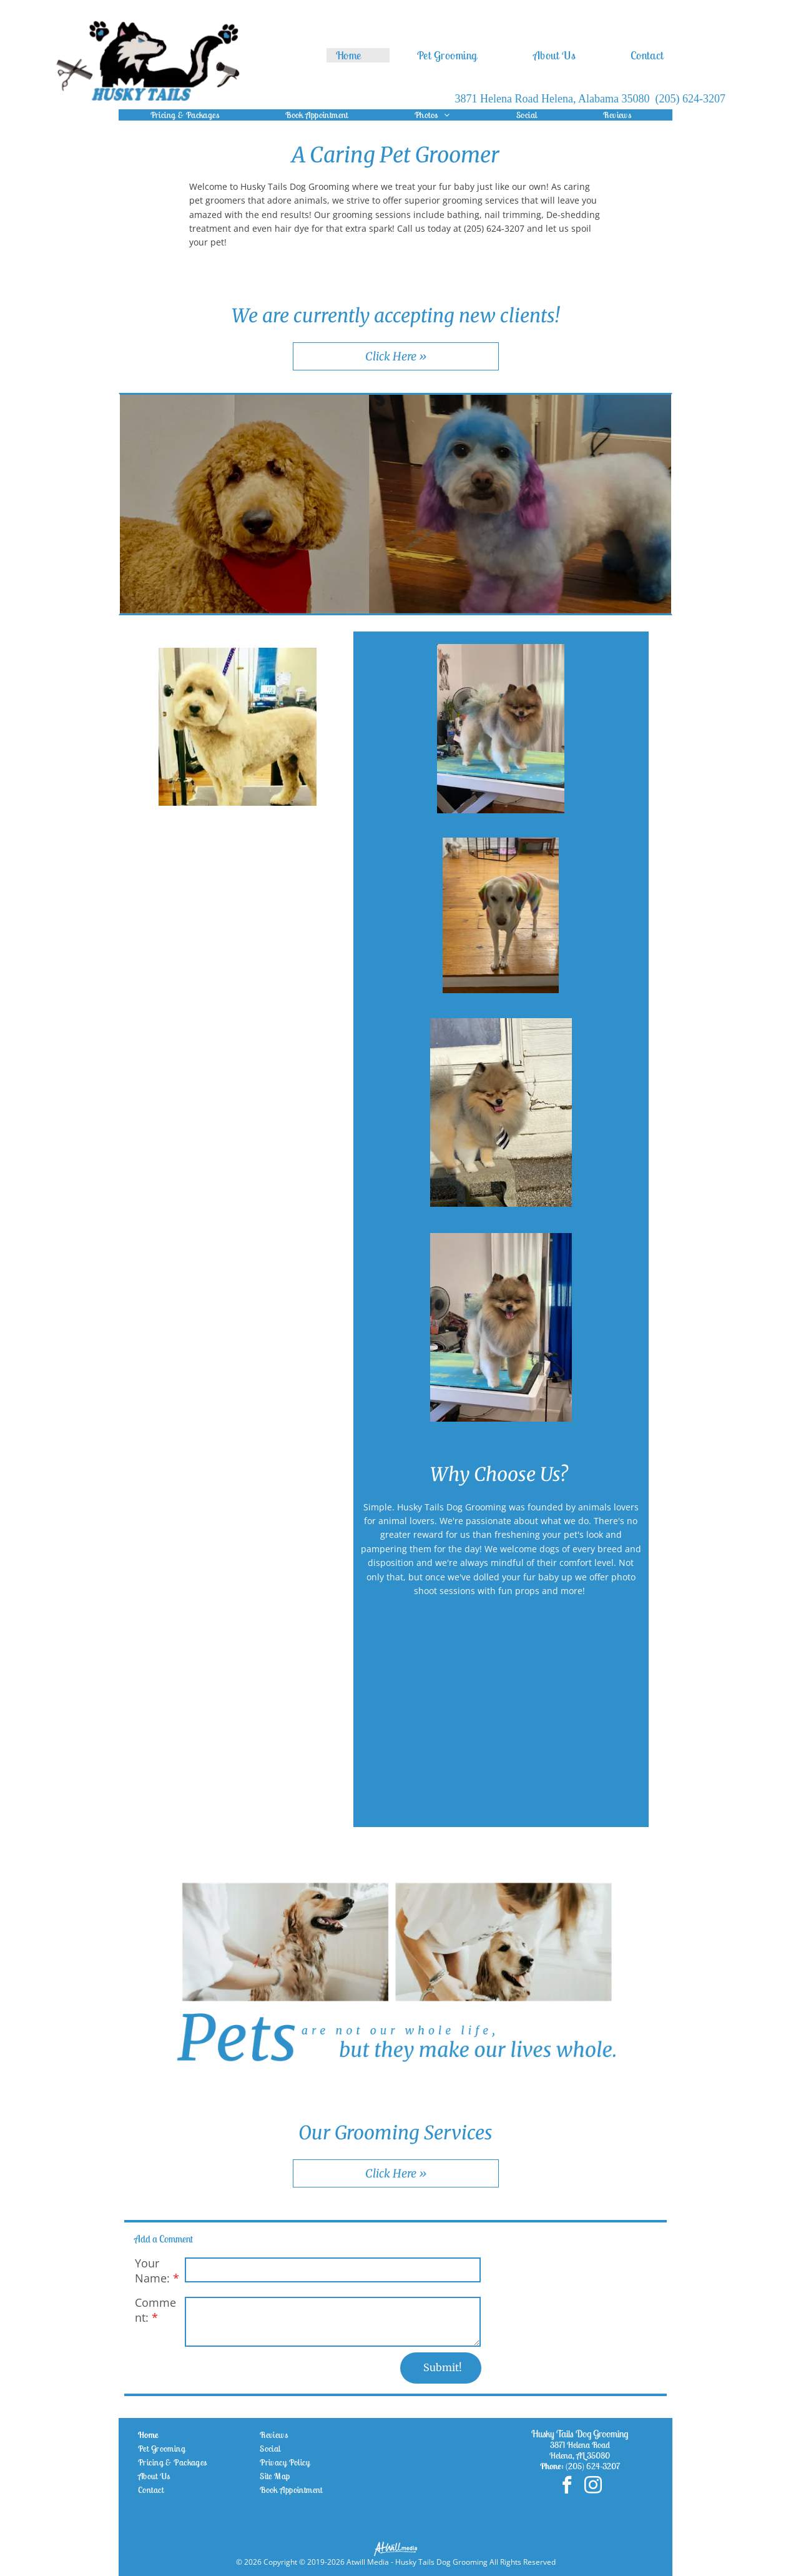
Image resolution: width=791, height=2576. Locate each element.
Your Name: (152, 2271)
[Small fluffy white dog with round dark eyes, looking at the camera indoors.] (403, 1713)
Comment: (155, 2310)
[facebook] (567, 2486)
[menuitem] (358, 55)
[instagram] (593, 2486)
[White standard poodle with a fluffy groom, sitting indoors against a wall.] (599, 1713)
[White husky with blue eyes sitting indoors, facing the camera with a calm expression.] (501, 1713)
